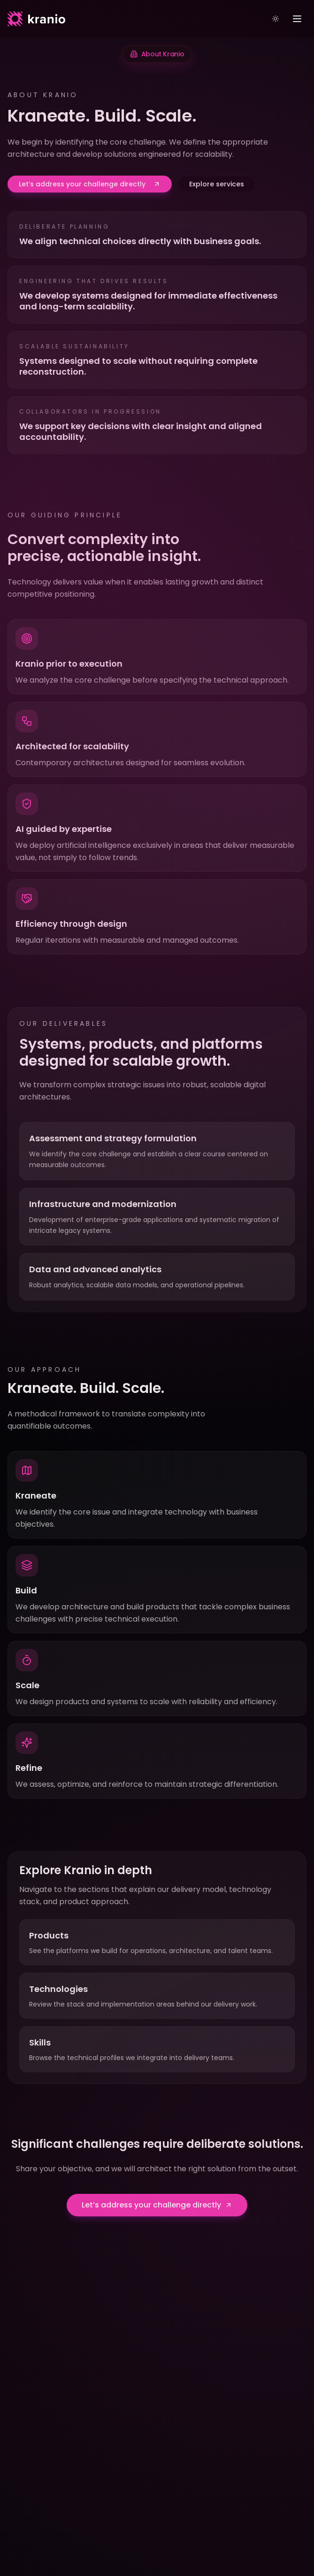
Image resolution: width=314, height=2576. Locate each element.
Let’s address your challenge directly (90, 184)
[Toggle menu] (297, 18)
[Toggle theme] (275, 18)
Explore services (216, 184)
